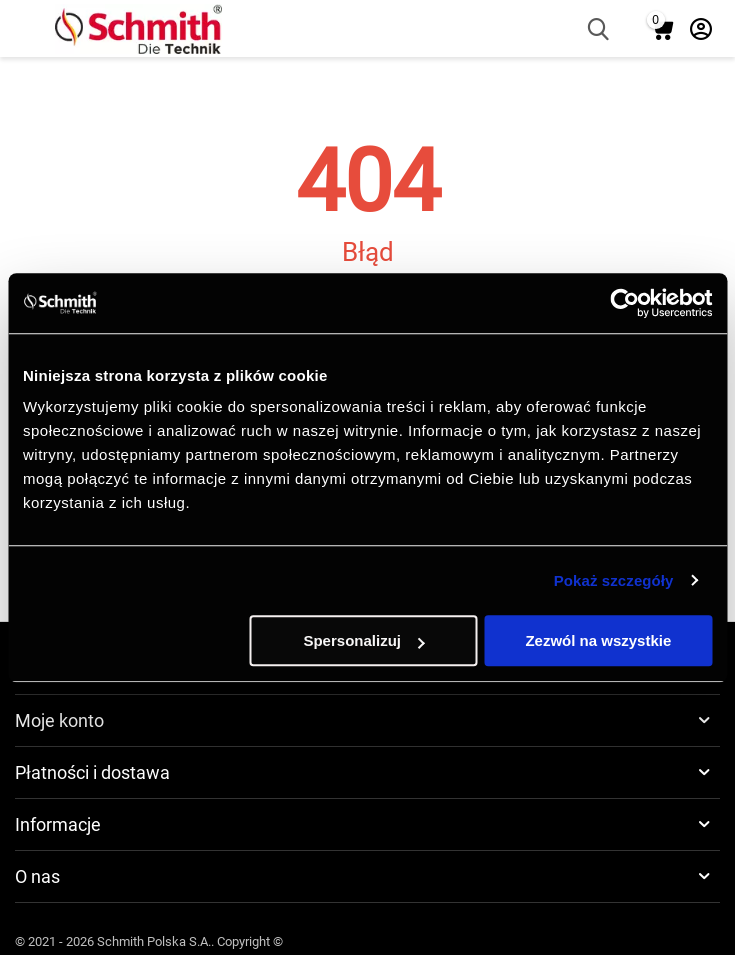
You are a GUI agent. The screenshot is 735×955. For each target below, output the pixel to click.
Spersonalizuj (364, 640)
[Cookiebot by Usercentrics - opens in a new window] (624, 303)
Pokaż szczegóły (614, 580)
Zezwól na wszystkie (598, 640)
